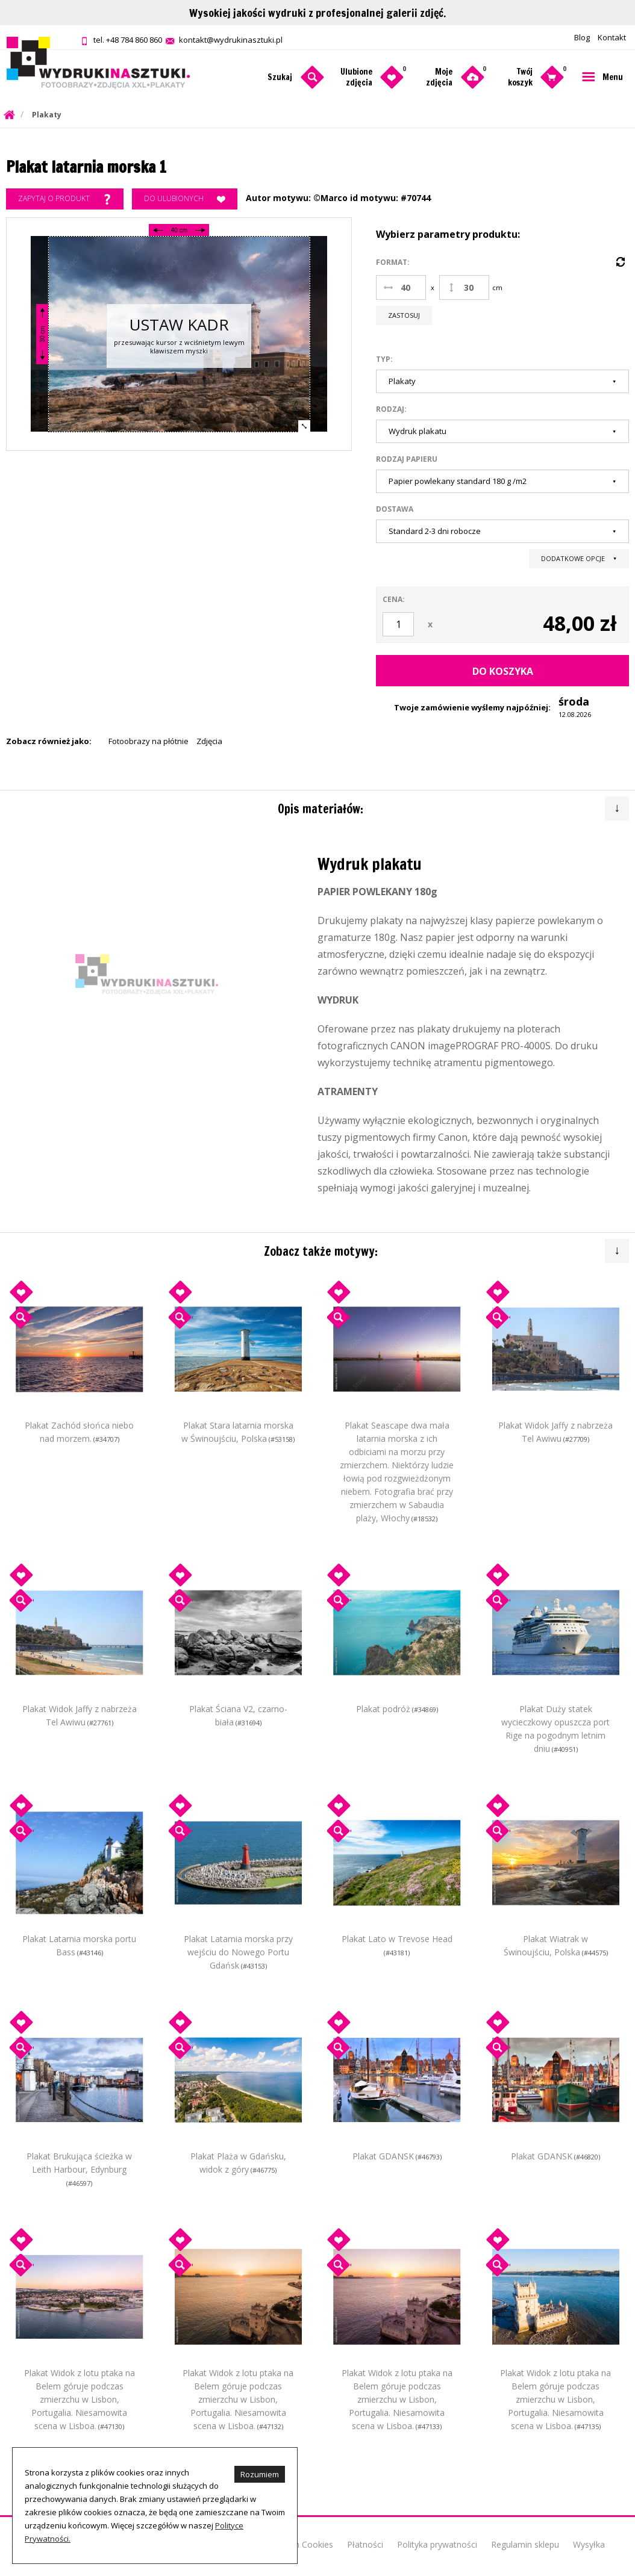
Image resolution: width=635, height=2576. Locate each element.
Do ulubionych (184, 199)
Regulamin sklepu (525, 2544)
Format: (393, 262)
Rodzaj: (391, 409)
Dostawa (394, 509)
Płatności (365, 2544)
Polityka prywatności (437, 2544)
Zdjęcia (209, 741)
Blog (582, 37)
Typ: (384, 359)
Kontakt (612, 37)
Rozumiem (259, 2474)
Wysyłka (589, 2544)
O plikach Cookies (298, 2544)
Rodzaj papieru (406, 459)
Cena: (394, 599)
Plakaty (46, 115)
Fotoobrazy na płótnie (148, 741)
